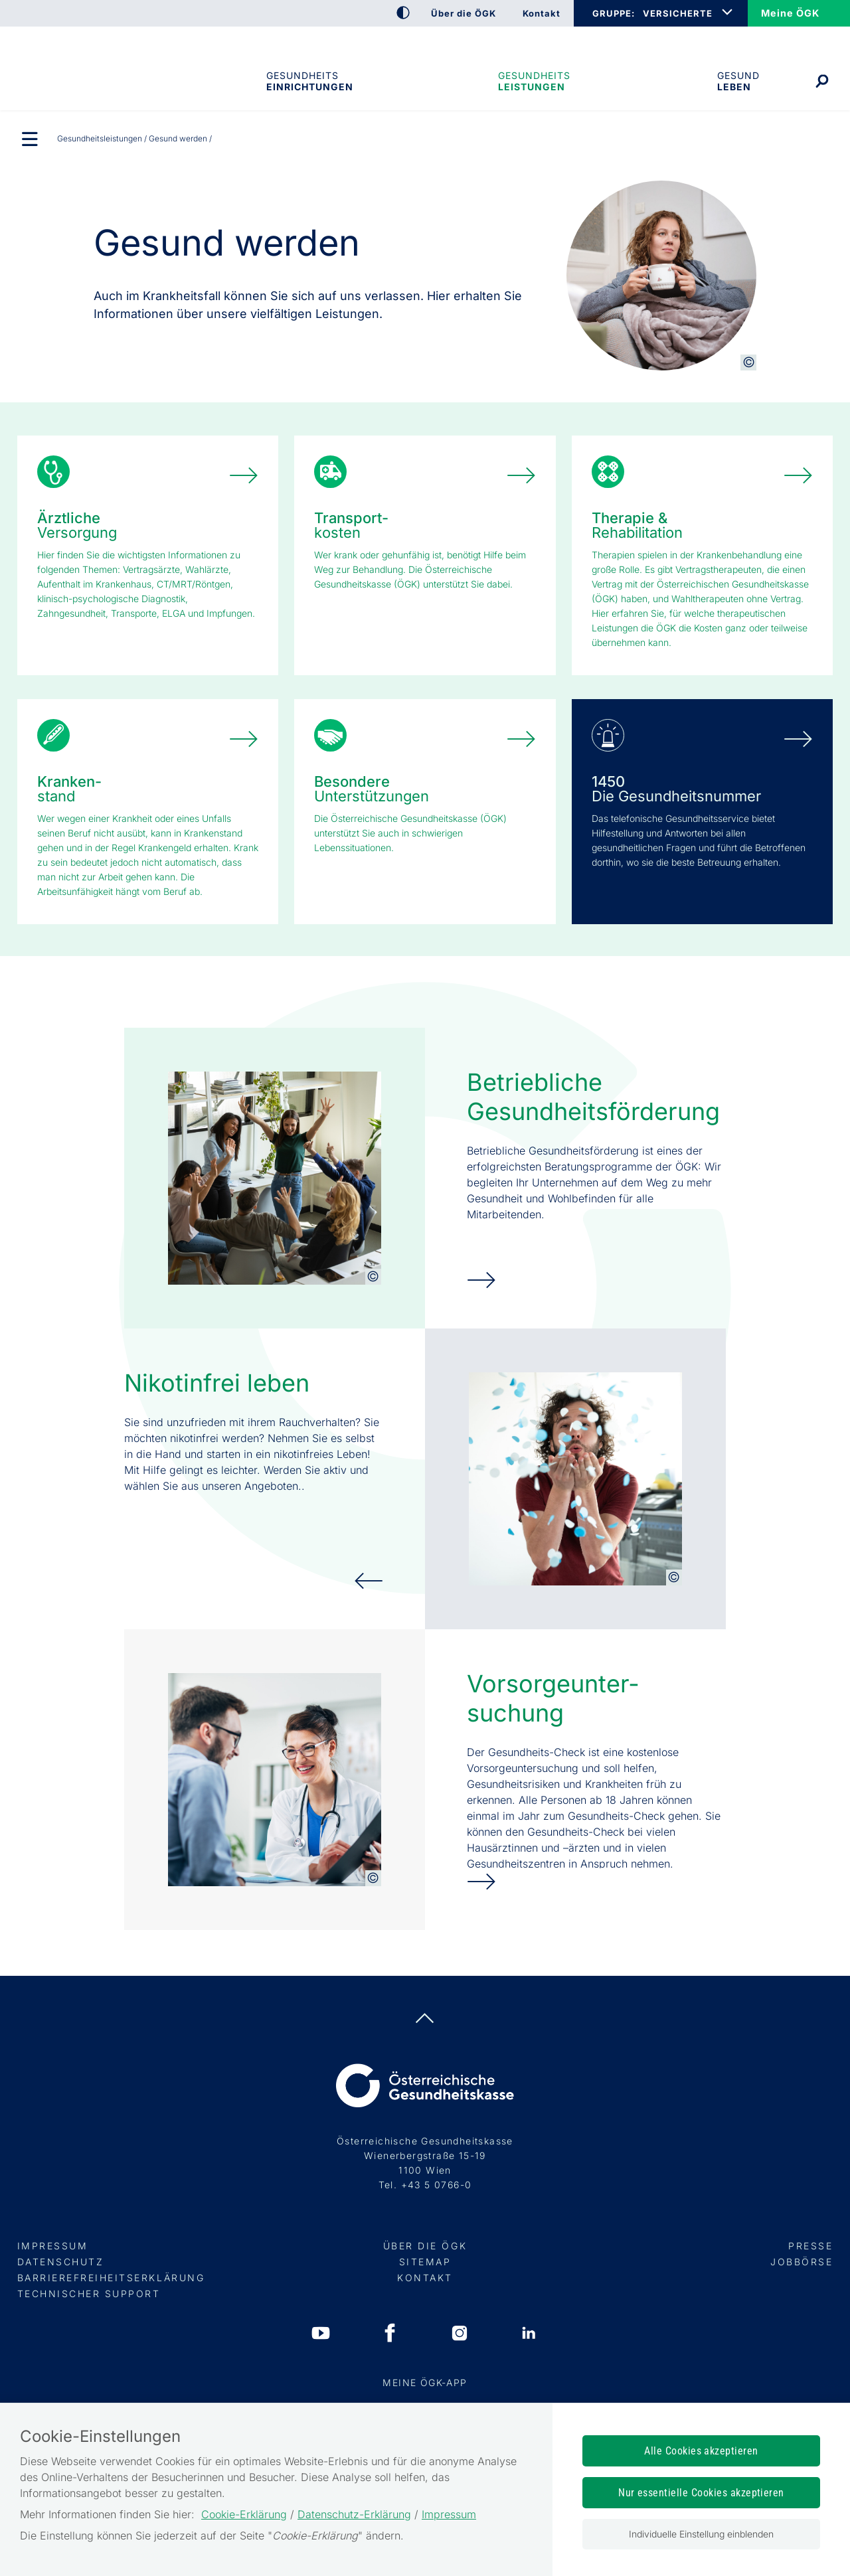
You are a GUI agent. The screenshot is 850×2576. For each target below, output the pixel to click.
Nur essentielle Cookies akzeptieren (701, 2492)
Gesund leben (738, 81)
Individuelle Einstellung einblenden (701, 2533)
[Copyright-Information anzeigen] (748, 362)
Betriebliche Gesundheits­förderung (593, 1097)
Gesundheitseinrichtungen (308, 81)
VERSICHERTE (678, 13)
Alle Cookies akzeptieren (701, 2451)
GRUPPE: (613, 13)
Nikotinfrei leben (216, 1383)
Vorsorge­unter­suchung (552, 1698)
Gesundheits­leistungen (534, 81)
